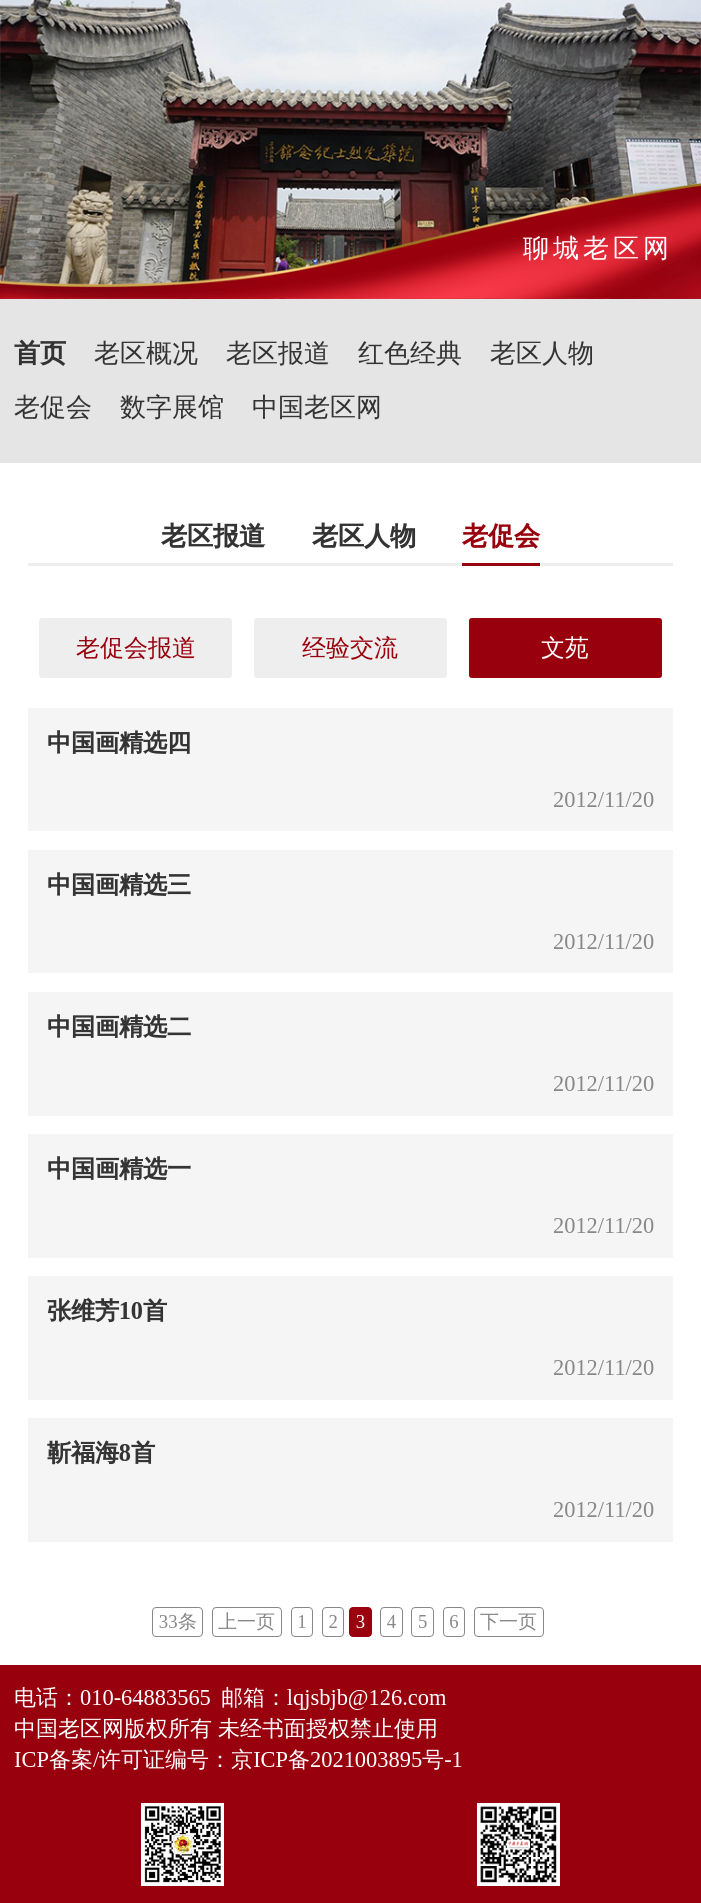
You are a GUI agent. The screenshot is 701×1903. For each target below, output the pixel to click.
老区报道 (278, 353)
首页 (40, 353)
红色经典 (410, 353)
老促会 (53, 407)
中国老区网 (317, 407)
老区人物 (542, 353)
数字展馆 (172, 407)
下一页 (508, 1621)
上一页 (246, 1621)
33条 (178, 1621)
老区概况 (146, 353)
